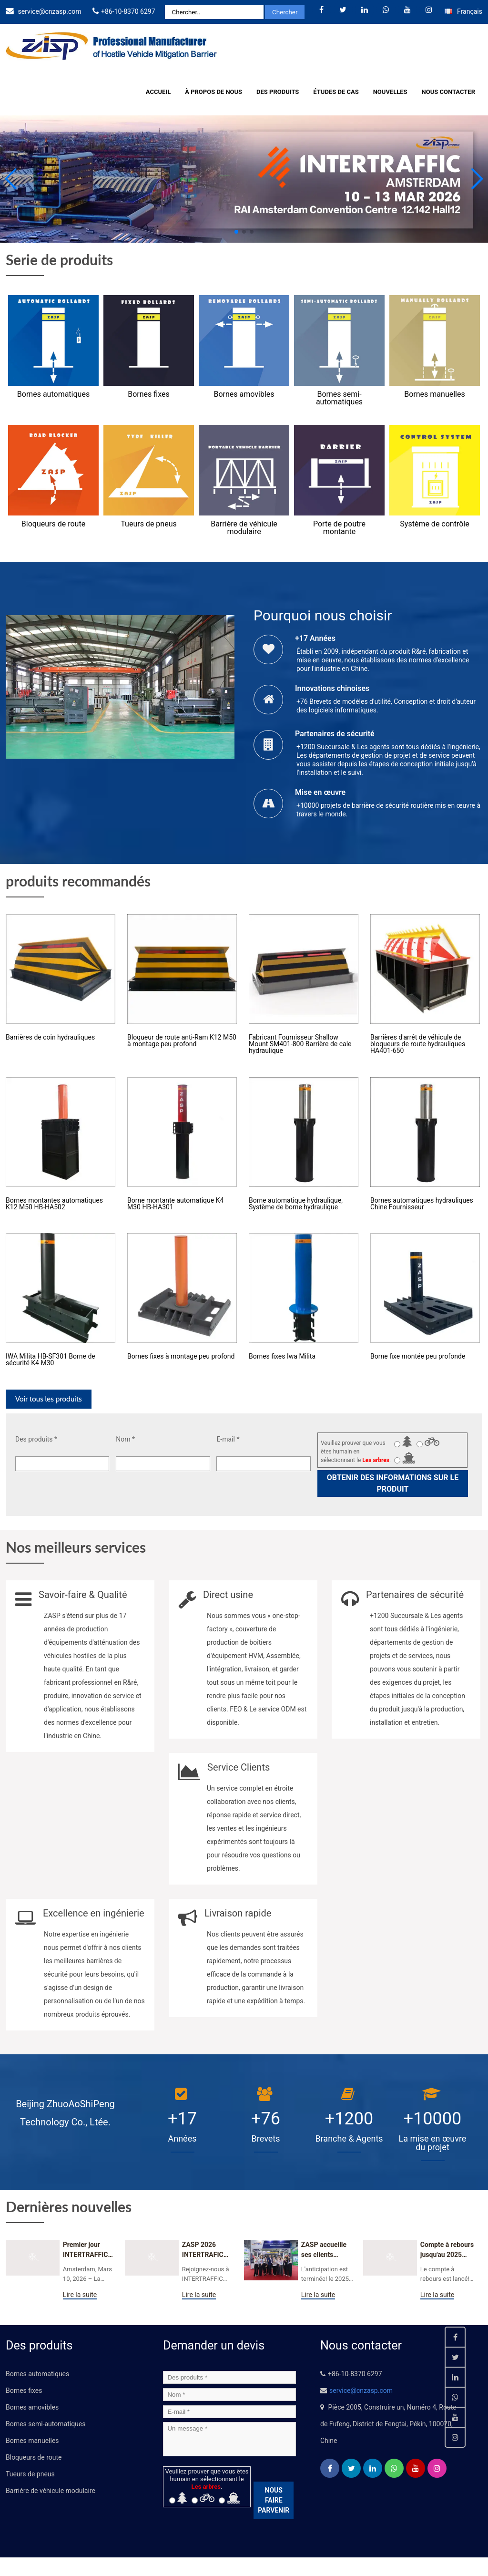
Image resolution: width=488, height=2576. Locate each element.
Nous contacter (448, 91)
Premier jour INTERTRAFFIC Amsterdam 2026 (89, 2250)
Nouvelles (390, 91)
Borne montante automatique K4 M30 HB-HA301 (175, 1203)
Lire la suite (80, 2294)
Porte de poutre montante (339, 527)
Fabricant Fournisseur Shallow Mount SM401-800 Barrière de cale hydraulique (300, 1043)
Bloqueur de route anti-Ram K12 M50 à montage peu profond (181, 1040)
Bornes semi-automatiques (339, 398)
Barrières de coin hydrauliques (50, 1037)
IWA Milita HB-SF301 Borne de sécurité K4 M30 (50, 1359)
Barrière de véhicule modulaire (244, 527)
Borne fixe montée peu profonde (417, 1356)
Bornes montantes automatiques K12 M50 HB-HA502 (54, 1203)
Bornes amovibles (244, 394)
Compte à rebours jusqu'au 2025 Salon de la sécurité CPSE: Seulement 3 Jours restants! (447, 2250)
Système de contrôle (434, 523)
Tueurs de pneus (148, 523)
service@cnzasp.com (49, 11)
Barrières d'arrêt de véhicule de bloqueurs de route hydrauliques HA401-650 (417, 1043)
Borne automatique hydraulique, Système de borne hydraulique (296, 1203)
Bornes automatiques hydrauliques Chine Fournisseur (421, 1203)
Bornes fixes (148, 394)
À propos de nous (213, 91)
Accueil (158, 91)
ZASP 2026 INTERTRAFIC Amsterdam (203, 2250)
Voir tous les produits (48, 1398)
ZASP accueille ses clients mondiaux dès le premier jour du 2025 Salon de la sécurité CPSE (326, 2250)
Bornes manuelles (434, 394)
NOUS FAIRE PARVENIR (273, 2500)
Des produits (277, 91)
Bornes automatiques (53, 394)
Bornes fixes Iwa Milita (282, 1356)
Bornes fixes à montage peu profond (180, 1356)
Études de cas (335, 91)
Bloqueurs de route (53, 523)
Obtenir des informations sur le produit (392, 1483)
